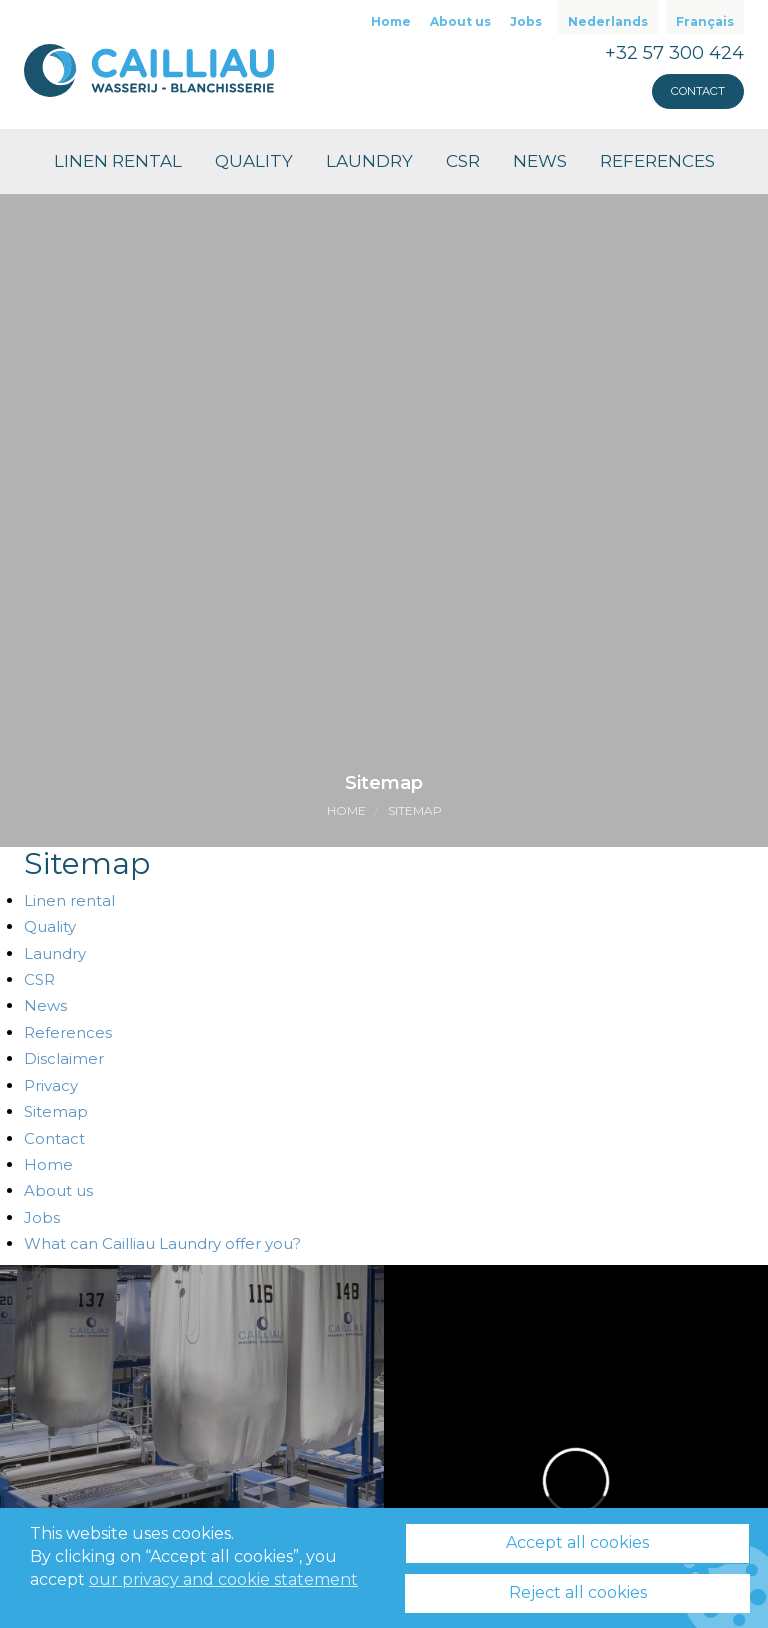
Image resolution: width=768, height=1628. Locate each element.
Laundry (369, 161)
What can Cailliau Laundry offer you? (162, 1243)
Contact (698, 91)
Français (705, 21)
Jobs (526, 21)
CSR (463, 161)
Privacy (51, 1085)
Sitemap (415, 810)
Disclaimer (64, 1058)
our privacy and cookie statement (223, 1579)
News (540, 161)
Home (391, 21)
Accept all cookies (577, 1542)
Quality (254, 161)
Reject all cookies (578, 1592)
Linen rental (118, 161)
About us (460, 21)
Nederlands (608, 21)
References (657, 161)
